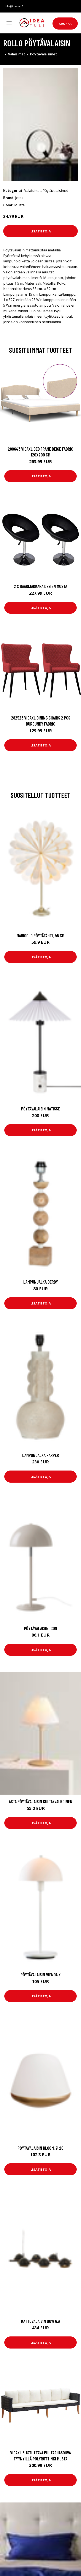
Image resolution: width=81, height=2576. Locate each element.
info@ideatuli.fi (14, 6)
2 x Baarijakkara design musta (40, 586)
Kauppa (65, 23)
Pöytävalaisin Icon (40, 1628)
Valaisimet (16, 54)
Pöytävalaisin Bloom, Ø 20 (40, 2148)
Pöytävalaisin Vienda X (41, 1974)
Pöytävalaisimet (43, 54)
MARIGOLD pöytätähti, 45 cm (40, 935)
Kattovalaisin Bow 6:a (40, 2321)
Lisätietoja (40, 231)
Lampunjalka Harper (40, 1455)
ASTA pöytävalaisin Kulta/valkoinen (40, 1801)
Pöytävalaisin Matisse (40, 1108)
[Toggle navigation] (9, 23)
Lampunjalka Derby (40, 1281)
